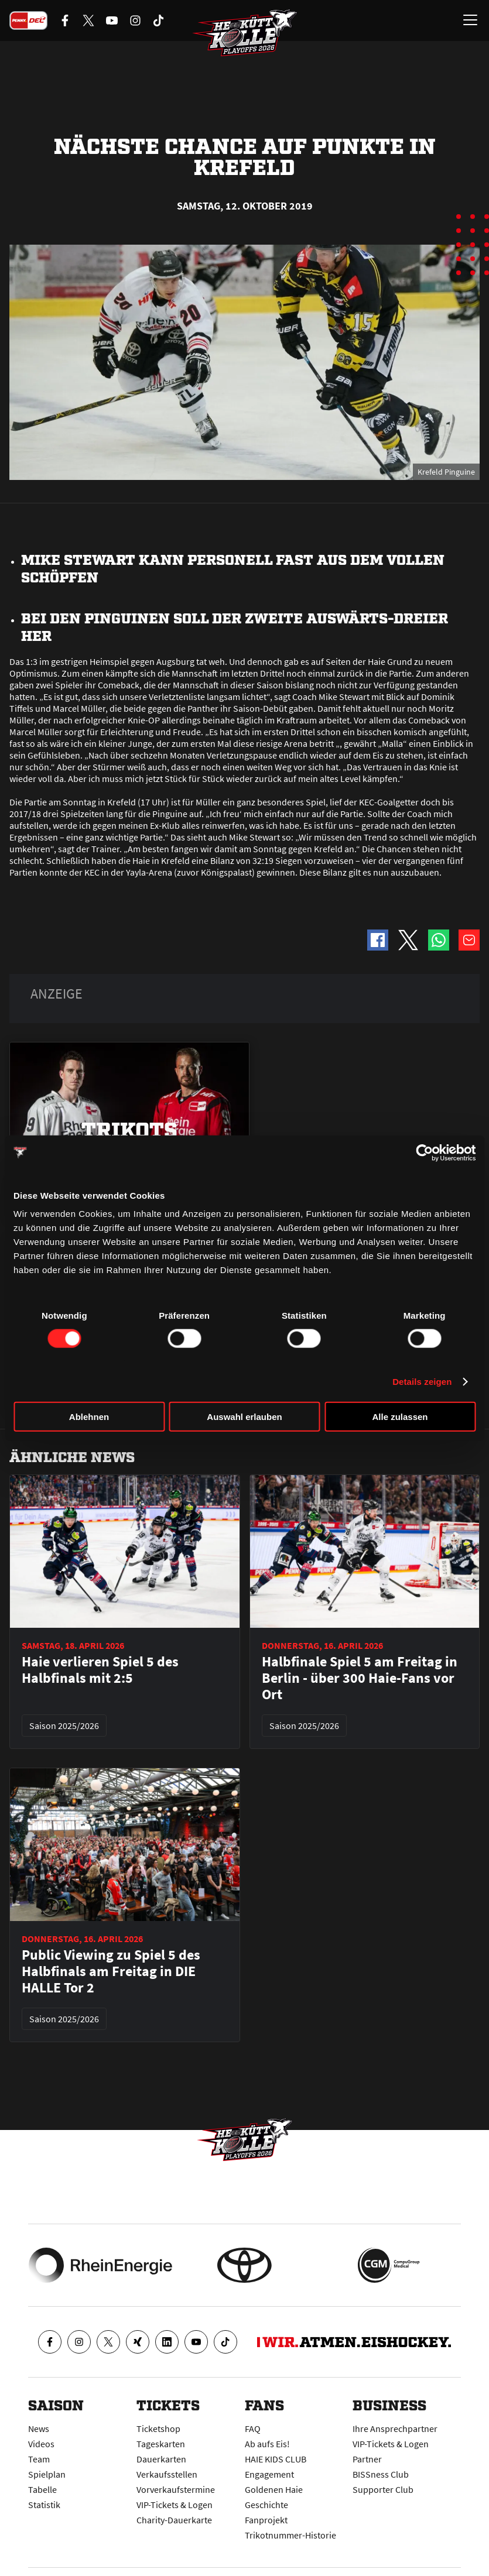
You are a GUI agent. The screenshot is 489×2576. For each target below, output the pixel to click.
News (38, 2428)
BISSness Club (381, 2474)
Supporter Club (383, 2489)
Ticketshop (158, 2428)
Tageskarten (160, 2444)
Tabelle (42, 2489)
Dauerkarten (161, 2459)
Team (39, 2459)
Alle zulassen (400, 1417)
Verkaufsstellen (166, 2474)
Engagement (269, 2474)
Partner (367, 2459)
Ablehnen (89, 1417)
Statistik (44, 2504)
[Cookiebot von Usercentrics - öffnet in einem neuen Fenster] (424, 1152)
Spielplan (47, 2474)
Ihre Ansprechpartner (395, 2428)
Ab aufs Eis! (267, 2444)
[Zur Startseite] (244, 32)
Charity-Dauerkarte (174, 2520)
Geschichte (266, 2504)
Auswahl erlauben (244, 1417)
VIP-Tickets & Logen (174, 2504)
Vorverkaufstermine (175, 2489)
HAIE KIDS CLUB (275, 2459)
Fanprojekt (266, 2520)
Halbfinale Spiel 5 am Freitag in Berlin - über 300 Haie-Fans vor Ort (359, 1678)
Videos (41, 2444)
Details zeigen (422, 1381)
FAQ (253, 2428)
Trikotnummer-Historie (290, 2535)
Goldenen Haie (274, 2489)
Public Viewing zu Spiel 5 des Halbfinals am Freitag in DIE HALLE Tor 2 (111, 1971)
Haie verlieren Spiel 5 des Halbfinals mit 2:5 (100, 1670)
